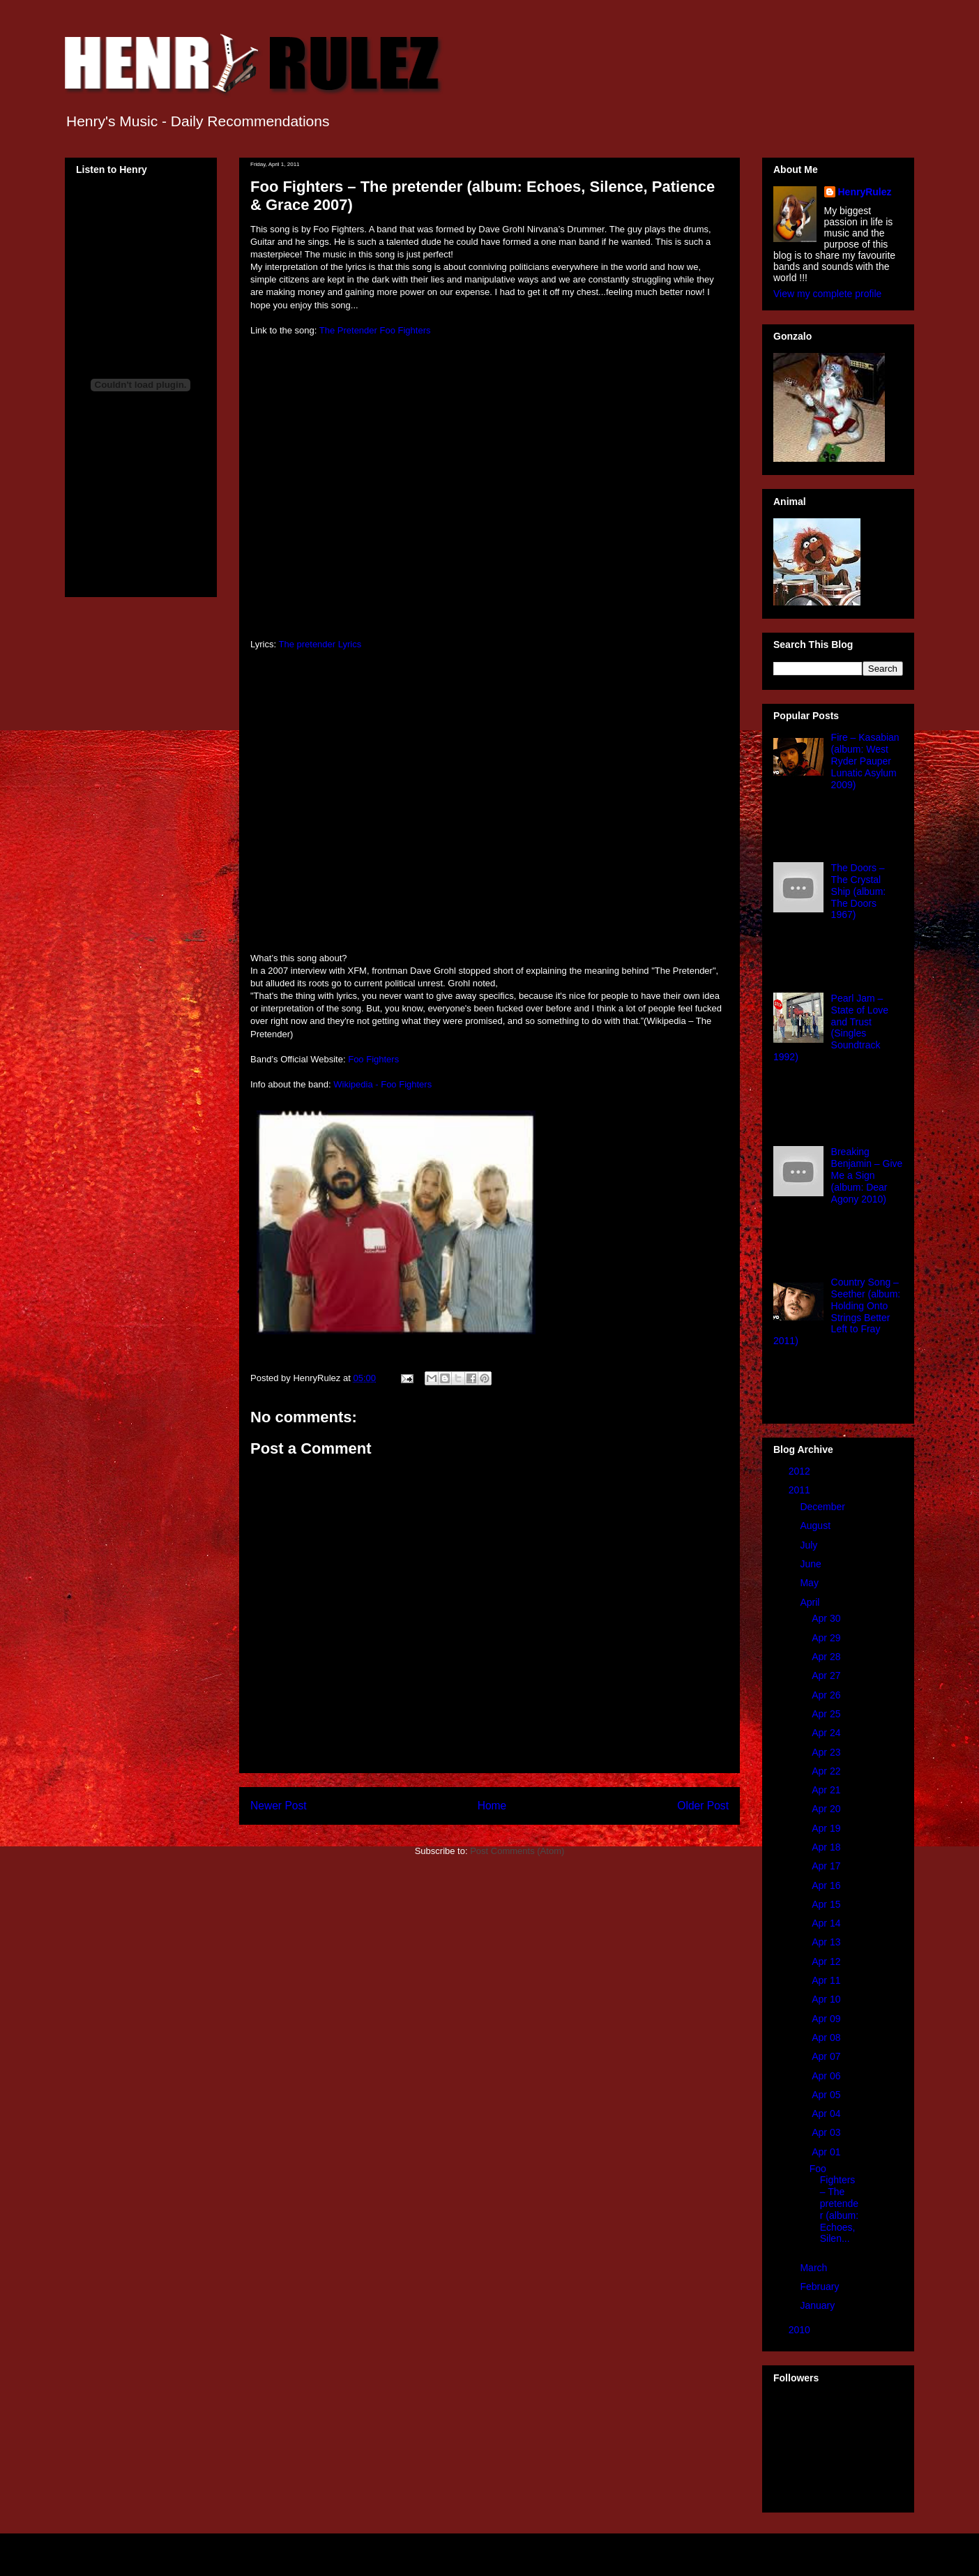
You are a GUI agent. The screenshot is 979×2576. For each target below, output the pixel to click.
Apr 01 (827, 2151)
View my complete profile (827, 293)
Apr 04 (827, 2113)
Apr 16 (827, 1885)
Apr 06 (827, 2075)
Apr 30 (827, 1618)
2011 (801, 1490)
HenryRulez (865, 191)
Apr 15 (827, 1904)
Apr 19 (827, 1828)
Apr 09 (827, 2018)
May (810, 1582)
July (810, 1545)
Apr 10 (827, 1999)
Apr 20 (827, 1808)
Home (492, 1806)
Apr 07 (827, 2056)
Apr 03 (827, 2132)
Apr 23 (827, 1752)
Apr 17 (827, 1865)
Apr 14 (827, 1923)
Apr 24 (827, 1732)
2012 (801, 1471)
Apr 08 (827, 2037)
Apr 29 (827, 1637)
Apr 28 (827, 1656)
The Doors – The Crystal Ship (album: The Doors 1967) (858, 891)
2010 (801, 2329)
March (815, 2267)
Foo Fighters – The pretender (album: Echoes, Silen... (834, 2204)
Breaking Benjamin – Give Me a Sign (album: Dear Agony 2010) (867, 1175)
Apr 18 (827, 1847)
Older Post (703, 1806)
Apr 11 (827, 1980)
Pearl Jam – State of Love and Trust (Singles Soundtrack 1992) (830, 1027)
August (816, 1525)
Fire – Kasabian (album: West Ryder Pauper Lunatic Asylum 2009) (865, 761)
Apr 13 (827, 1942)
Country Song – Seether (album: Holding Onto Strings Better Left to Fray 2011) (836, 1311)
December (823, 1506)
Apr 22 (827, 1771)
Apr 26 (827, 1695)
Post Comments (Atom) (517, 1851)
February (821, 2286)
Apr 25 (827, 1713)
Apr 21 (827, 1789)
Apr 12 (827, 1961)
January (818, 2305)
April (811, 1602)
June (812, 1563)
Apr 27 (827, 1675)
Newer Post (278, 1806)
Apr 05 (827, 2094)
